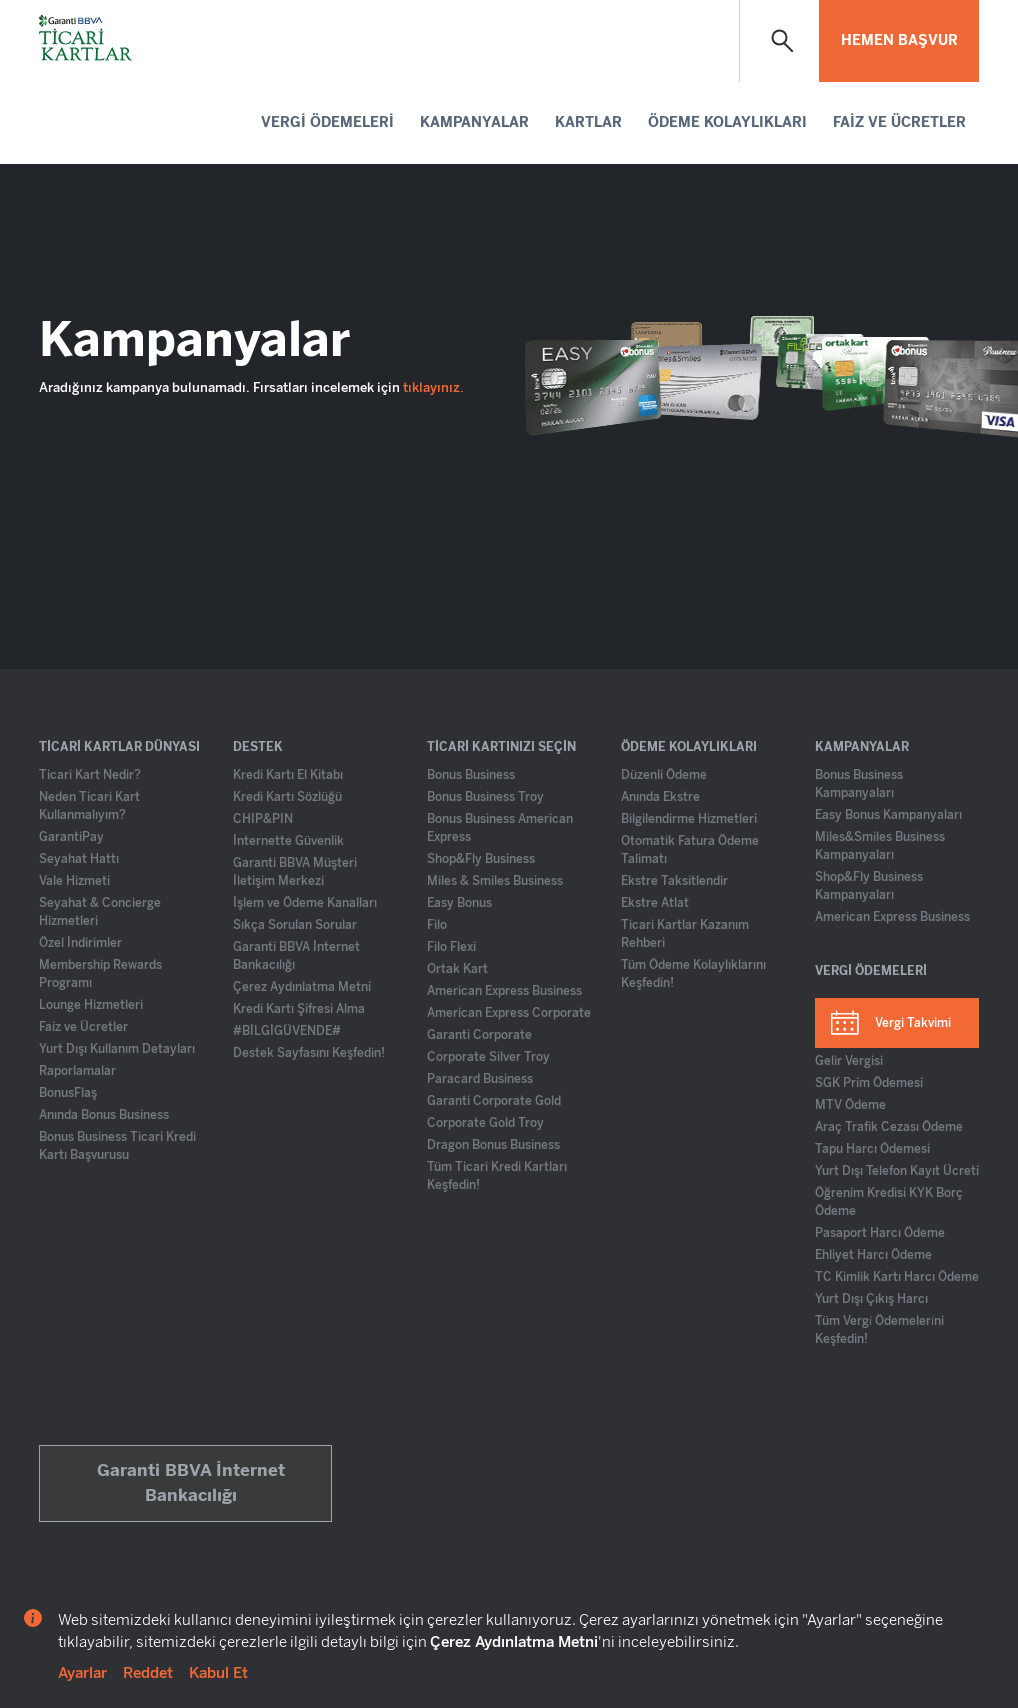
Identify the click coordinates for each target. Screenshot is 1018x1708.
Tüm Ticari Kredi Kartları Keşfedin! (497, 1176)
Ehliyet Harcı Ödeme (873, 1255)
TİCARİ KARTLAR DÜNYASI (119, 747)
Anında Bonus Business (104, 1115)
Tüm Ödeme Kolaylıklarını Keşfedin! (693, 974)
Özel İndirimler (80, 943)
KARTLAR (588, 122)
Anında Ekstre (660, 797)
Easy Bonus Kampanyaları (888, 815)
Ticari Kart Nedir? (90, 775)
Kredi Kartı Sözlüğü (287, 797)
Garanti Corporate (479, 1035)
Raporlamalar (77, 1071)
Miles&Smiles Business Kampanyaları (880, 846)
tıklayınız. (433, 387)
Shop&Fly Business (481, 859)
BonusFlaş (68, 1093)
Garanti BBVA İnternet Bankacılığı (296, 956)
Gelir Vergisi (849, 1061)
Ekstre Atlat (655, 903)
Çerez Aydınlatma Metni (302, 987)
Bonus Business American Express (500, 828)
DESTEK (258, 747)
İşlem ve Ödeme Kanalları (305, 903)
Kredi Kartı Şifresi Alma (299, 1009)
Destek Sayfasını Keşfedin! (309, 1053)
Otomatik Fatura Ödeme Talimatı (690, 850)
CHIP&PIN (263, 819)
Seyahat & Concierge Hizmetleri (100, 912)
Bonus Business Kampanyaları (859, 784)
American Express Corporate (509, 1013)
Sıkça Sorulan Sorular (295, 925)
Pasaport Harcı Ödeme (880, 1233)
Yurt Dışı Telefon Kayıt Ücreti (897, 1171)
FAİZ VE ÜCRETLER (899, 122)
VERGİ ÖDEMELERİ (327, 122)
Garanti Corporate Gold (494, 1101)
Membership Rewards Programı (100, 974)
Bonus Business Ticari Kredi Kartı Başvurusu (117, 1146)
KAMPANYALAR (474, 122)
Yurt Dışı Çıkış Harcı (871, 1299)
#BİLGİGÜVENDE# (287, 1031)
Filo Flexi (451, 947)
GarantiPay (71, 837)
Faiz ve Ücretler (83, 1027)
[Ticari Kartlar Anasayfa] (87, 40)
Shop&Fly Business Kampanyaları (869, 886)
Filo (437, 925)
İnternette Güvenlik (288, 841)
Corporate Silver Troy (488, 1057)
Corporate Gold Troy (485, 1123)
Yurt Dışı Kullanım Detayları (117, 1049)
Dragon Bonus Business (493, 1145)
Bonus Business (471, 775)
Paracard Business (480, 1079)
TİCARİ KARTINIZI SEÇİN (501, 747)
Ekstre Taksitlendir (674, 881)
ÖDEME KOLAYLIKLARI (727, 122)
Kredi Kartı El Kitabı (288, 775)
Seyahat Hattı (79, 859)
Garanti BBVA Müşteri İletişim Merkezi (295, 872)
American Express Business (504, 991)
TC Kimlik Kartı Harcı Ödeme (897, 1277)
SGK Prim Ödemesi (869, 1083)
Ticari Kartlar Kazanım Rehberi (685, 934)
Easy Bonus (459, 903)
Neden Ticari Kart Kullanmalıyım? (89, 806)
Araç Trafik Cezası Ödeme (889, 1127)
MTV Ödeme (850, 1105)
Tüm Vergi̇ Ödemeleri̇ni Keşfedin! (879, 1330)
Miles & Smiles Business (495, 881)
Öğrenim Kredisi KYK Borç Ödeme (889, 1202)
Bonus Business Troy (485, 797)
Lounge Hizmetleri (91, 1005)
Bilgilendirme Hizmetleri (689, 819)
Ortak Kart (457, 969)
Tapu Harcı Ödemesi (872, 1149)
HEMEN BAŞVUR (899, 40)
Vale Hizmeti (74, 881)
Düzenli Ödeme (664, 775)
